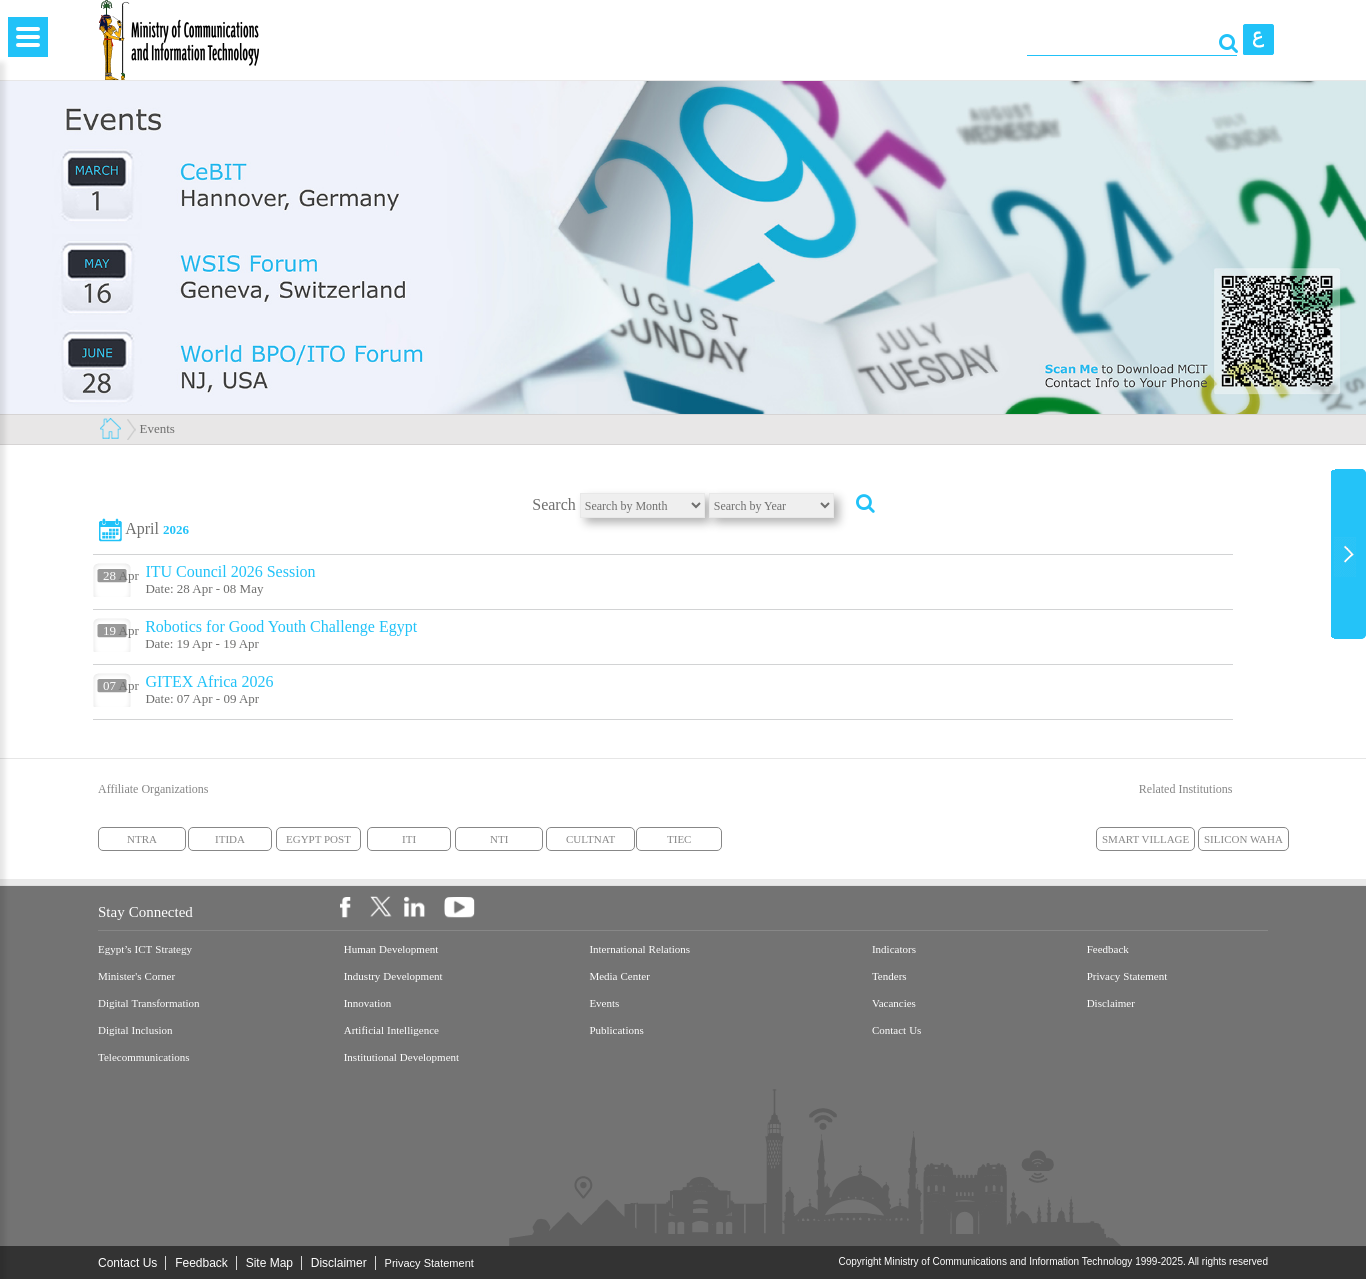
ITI (409, 839)
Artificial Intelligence (391, 1030)
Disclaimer (1111, 1003)
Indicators (894, 949)
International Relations (639, 949)
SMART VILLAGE (1145, 839)
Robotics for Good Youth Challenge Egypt (281, 626)
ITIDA (230, 839)
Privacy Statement (1127, 976)
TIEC (679, 839)
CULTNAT (590, 839)
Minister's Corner (136, 976)
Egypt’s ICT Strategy (145, 949)
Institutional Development (401, 1057)
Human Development (391, 949)
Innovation (368, 1003)
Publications (616, 1030)
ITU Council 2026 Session (230, 571)
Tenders (889, 976)
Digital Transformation (149, 1003)
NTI (499, 839)
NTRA (142, 839)
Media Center (619, 976)
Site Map (269, 1263)
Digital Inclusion (135, 1030)
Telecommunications (143, 1057)
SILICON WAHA (1243, 839)
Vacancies (894, 1003)
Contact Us (896, 1030)
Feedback (1108, 949)
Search (556, 504)
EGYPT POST (318, 839)
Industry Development (393, 976)
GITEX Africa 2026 (209, 681)
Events (157, 428)
